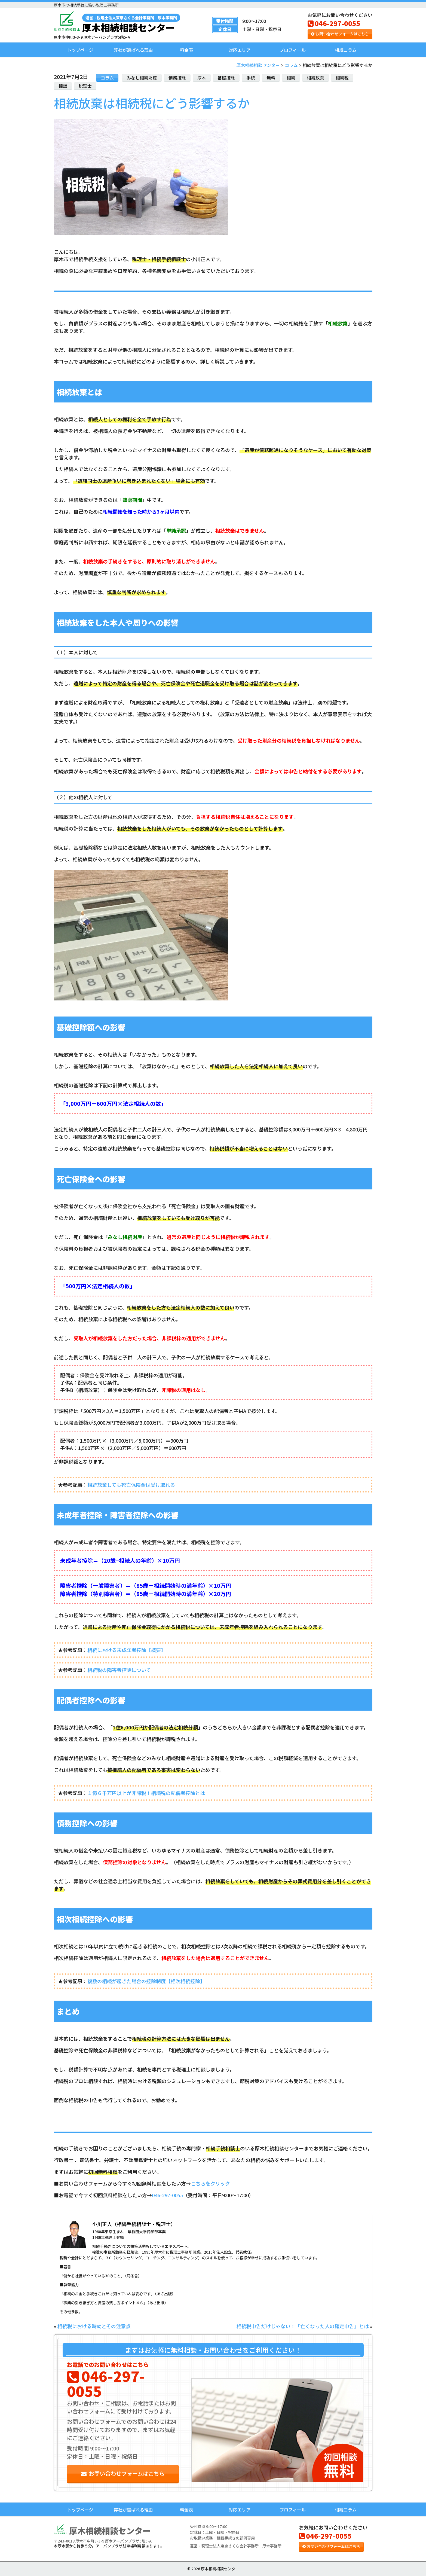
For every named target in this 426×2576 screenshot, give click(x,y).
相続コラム (346, 50)
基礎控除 (226, 77)
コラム (107, 77)
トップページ (80, 50)
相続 (291, 77)
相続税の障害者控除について (119, 1669)
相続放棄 (315, 77)
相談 (63, 86)
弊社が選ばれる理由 (133, 50)
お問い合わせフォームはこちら (340, 33)
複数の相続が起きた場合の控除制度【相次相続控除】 (146, 1981)
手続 (250, 77)
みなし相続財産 (142, 77)
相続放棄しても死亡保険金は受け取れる (131, 1484)
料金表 (186, 50)
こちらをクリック (210, 2183)
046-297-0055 (334, 23)
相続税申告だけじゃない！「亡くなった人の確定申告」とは (303, 2326)
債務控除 (177, 77)
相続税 (342, 77)
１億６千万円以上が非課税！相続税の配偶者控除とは (146, 1792)
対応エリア (239, 50)
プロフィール (293, 50)
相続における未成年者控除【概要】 (126, 1649)
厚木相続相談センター (131, 23)
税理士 (85, 86)
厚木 (201, 77)
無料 (270, 77)
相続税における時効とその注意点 (94, 2326)
